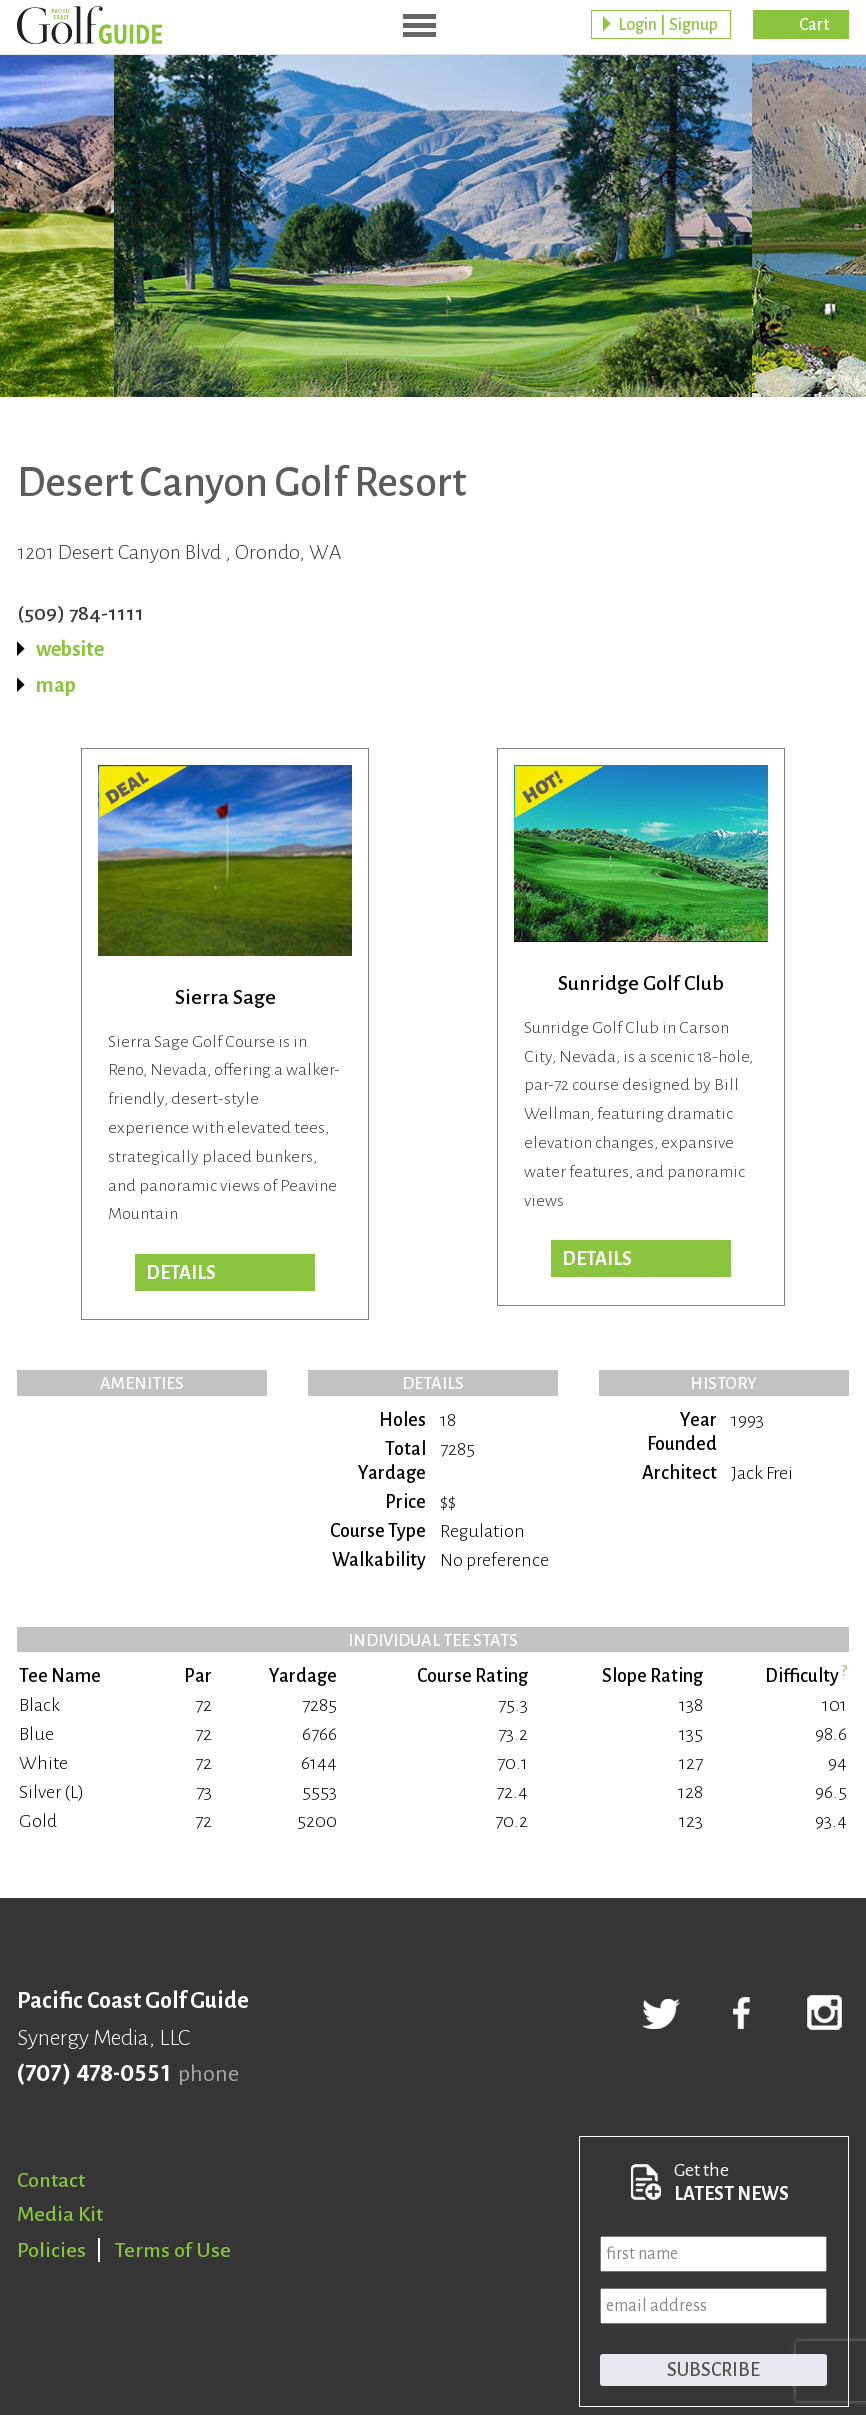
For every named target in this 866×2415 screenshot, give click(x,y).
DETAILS (181, 1273)
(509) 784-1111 (80, 613)
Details (597, 1259)
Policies (51, 2250)
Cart (814, 25)
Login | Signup (668, 25)
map (56, 685)
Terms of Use (173, 2250)
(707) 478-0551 (93, 2074)
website (70, 649)
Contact (51, 2180)
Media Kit (60, 2214)
